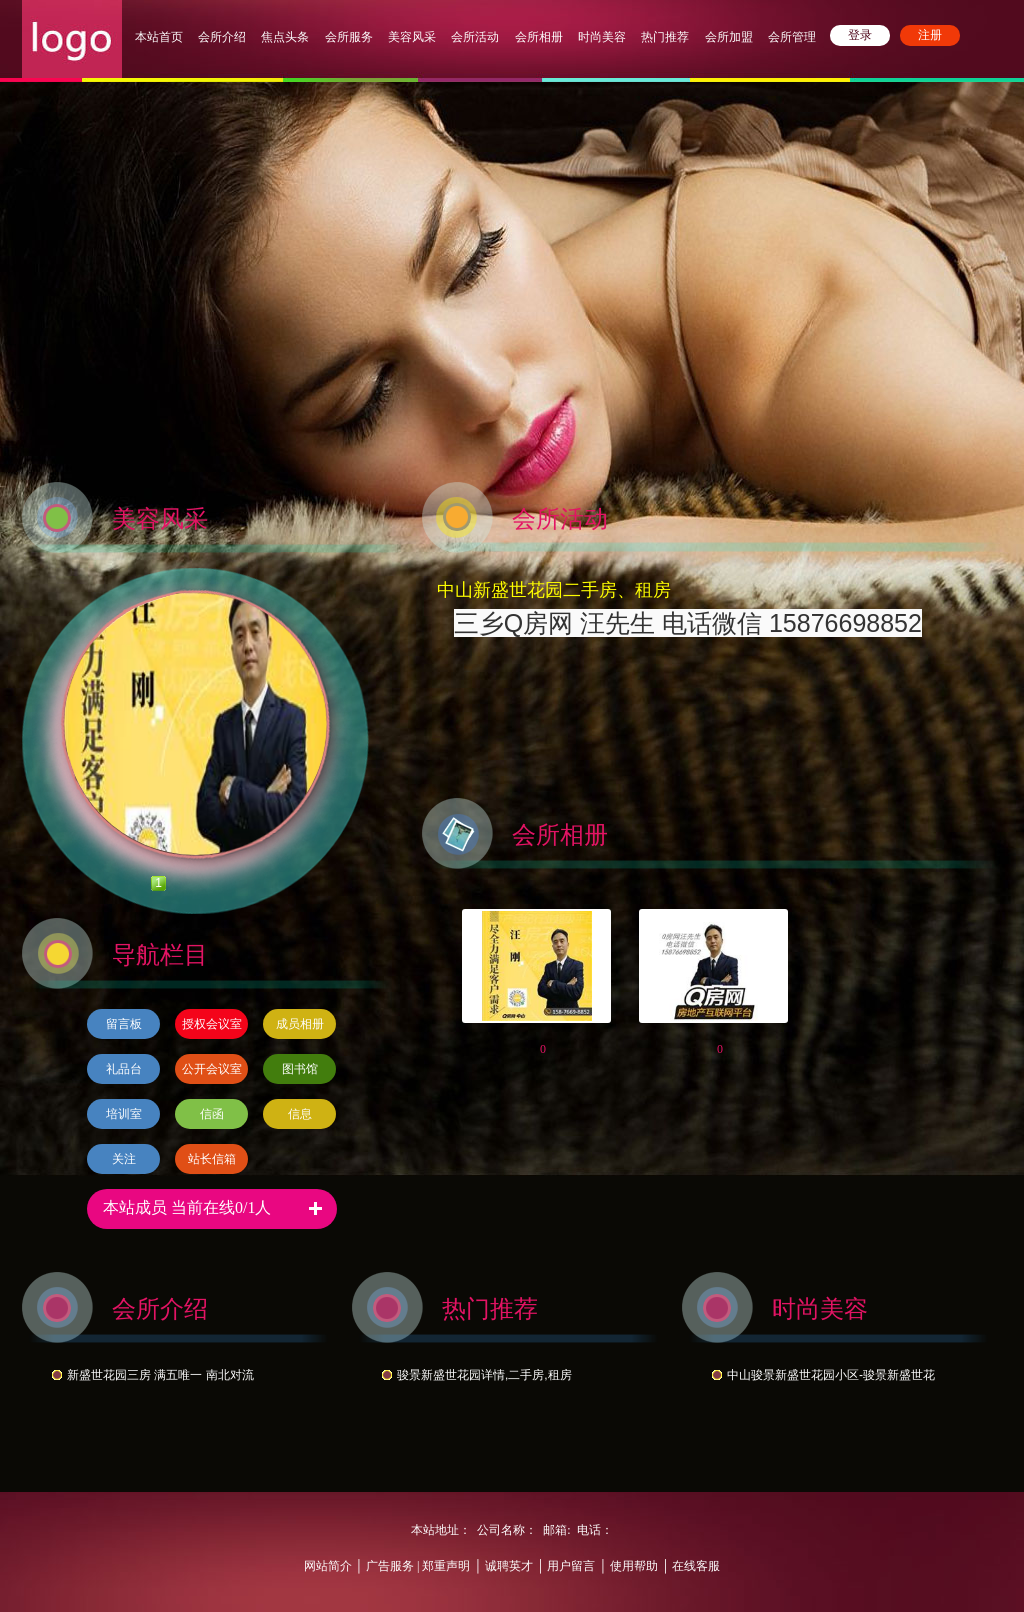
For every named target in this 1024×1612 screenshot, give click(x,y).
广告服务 (390, 1566)
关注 (124, 1159)
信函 (212, 1114)
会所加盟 (729, 37)
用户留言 (571, 1566)
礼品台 (124, 1069)
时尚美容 (602, 37)
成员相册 (300, 1024)
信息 (300, 1114)
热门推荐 (665, 37)
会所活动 (475, 37)
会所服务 (350, 37)
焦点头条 (285, 37)
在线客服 (696, 1566)
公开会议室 (212, 1069)
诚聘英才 (509, 1566)
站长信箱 (212, 1159)
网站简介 (328, 1566)
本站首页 (159, 37)
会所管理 (792, 37)
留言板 (124, 1024)
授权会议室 (212, 1024)
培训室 (124, 1114)
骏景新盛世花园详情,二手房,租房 (484, 1375)
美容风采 (412, 37)
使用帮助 (634, 1566)
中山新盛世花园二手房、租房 (554, 590)
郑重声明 (444, 1566)
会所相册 (539, 37)
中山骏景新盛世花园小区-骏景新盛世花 (831, 1375)
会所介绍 (222, 37)
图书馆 (300, 1069)
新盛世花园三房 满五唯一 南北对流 (160, 1375)
